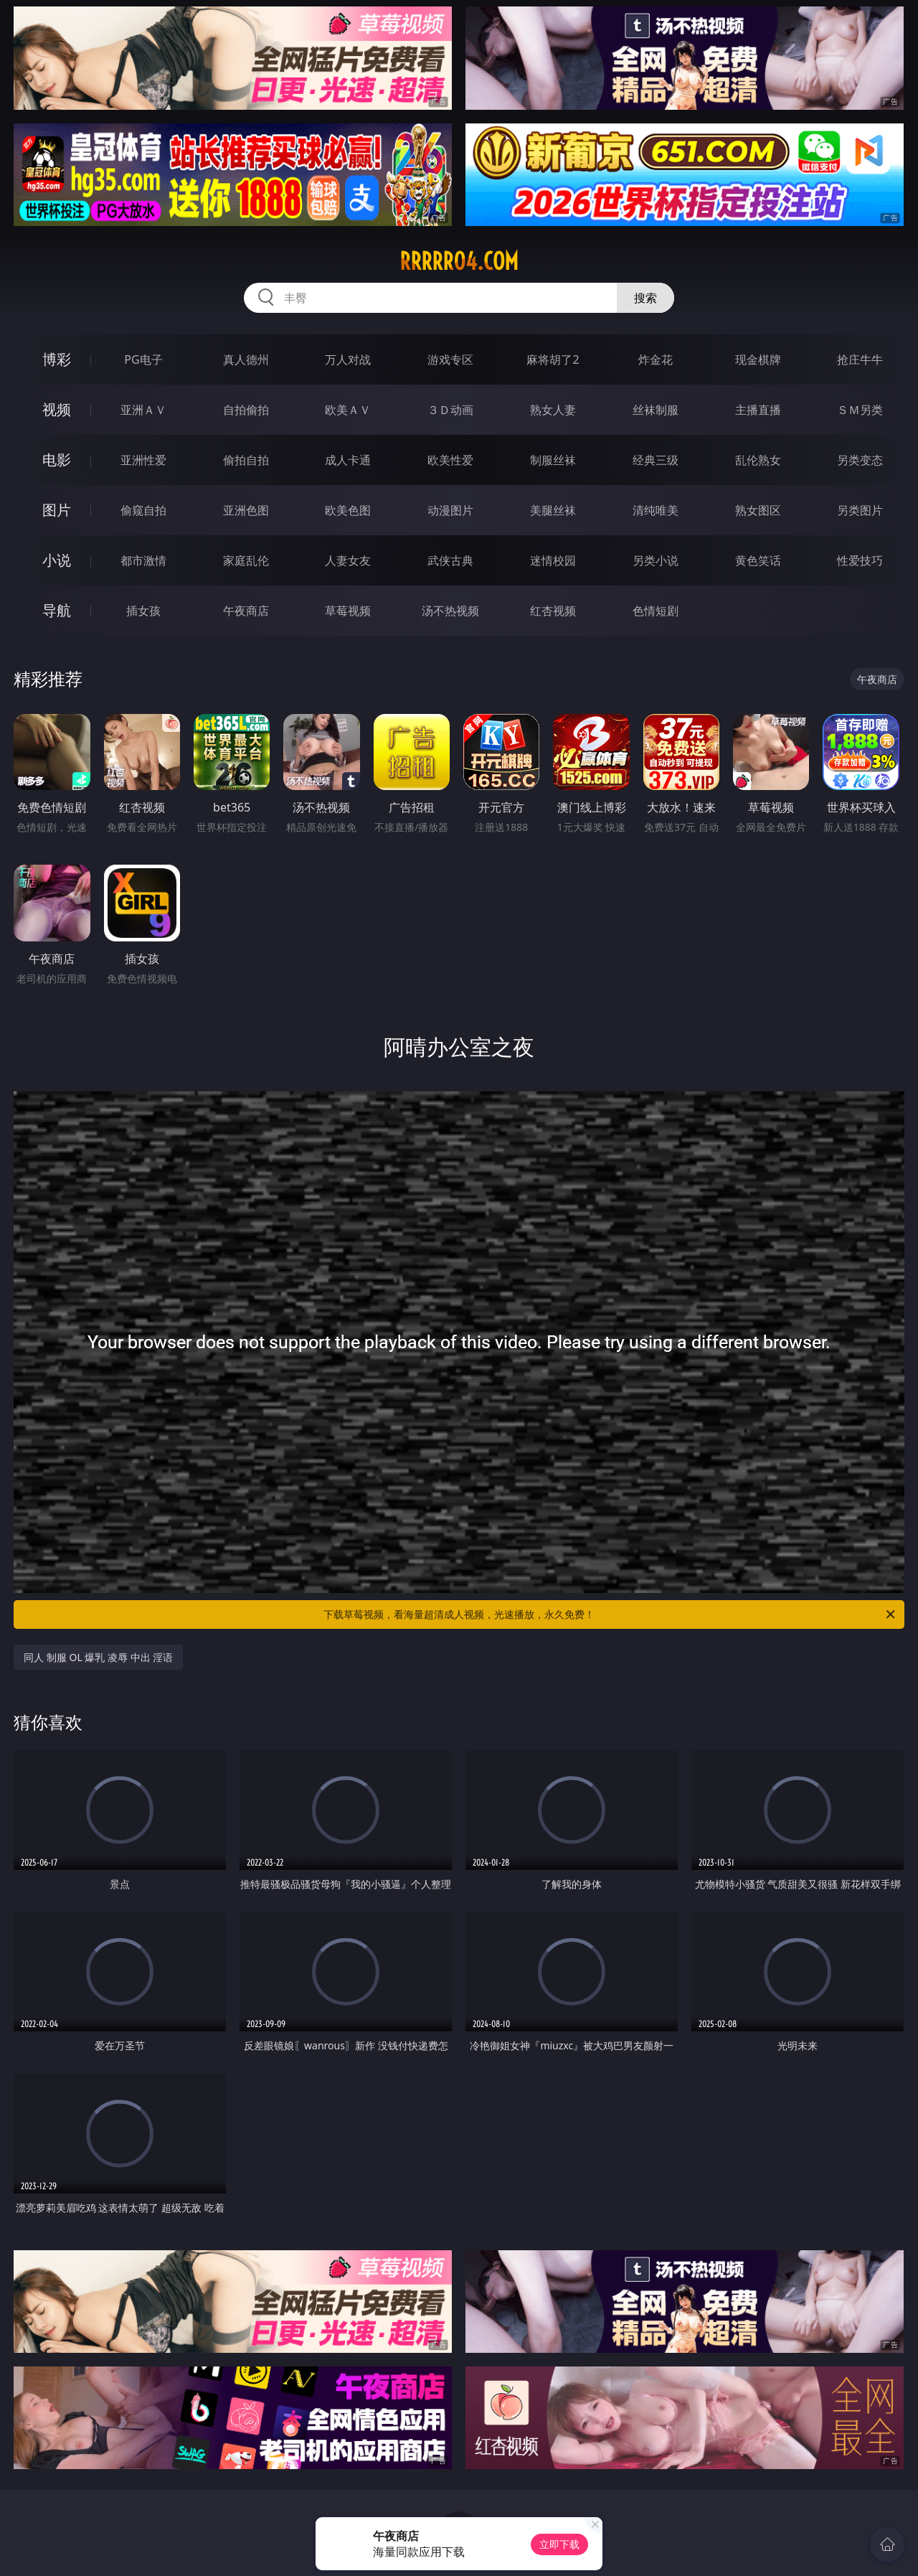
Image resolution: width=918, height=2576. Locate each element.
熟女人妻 (553, 410)
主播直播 (758, 410)
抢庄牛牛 (860, 359)
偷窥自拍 (143, 510)
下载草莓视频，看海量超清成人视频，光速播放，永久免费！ (610, 1614)
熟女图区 (758, 510)
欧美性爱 (450, 460)
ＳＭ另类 (860, 410)
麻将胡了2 (552, 359)
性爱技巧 (860, 560)
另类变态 (860, 460)
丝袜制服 (655, 410)
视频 (56, 409)
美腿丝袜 (553, 510)
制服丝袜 (553, 460)
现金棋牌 (758, 359)
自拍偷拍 (246, 410)
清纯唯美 (655, 510)
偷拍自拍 (246, 460)
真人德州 (246, 359)
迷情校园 (553, 560)
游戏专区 (450, 359)
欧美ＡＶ (348, 410)
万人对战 (348, 359)
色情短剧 (655, 611)
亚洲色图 (246, 510)
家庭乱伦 (246, 560)
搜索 (645, 298)
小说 (56, 560)
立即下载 (559, 2544)
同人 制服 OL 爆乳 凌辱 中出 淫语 (98, 1657)
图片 (56, 510)
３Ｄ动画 (450, 410)
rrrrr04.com (459, 261)
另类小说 (655, 560)
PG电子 (143, 359)
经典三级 (655, 460)
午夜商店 (246, 611)
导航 (56, 610)
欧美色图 (348, 510)
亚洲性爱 (143, 460)
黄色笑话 (758, 560)
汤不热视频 (450, 611)
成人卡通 (348, 460)
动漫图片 (450, 510)
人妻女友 (348, 560)
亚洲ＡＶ (143, 410)
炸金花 (655, 359)
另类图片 (860, 510)
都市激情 (143, 560)
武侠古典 (450, 560)
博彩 (56, 359)
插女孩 (143, 611)
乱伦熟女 (758, 460)
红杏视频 (553, 611)
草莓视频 (348, 611)
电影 (56, 459)
